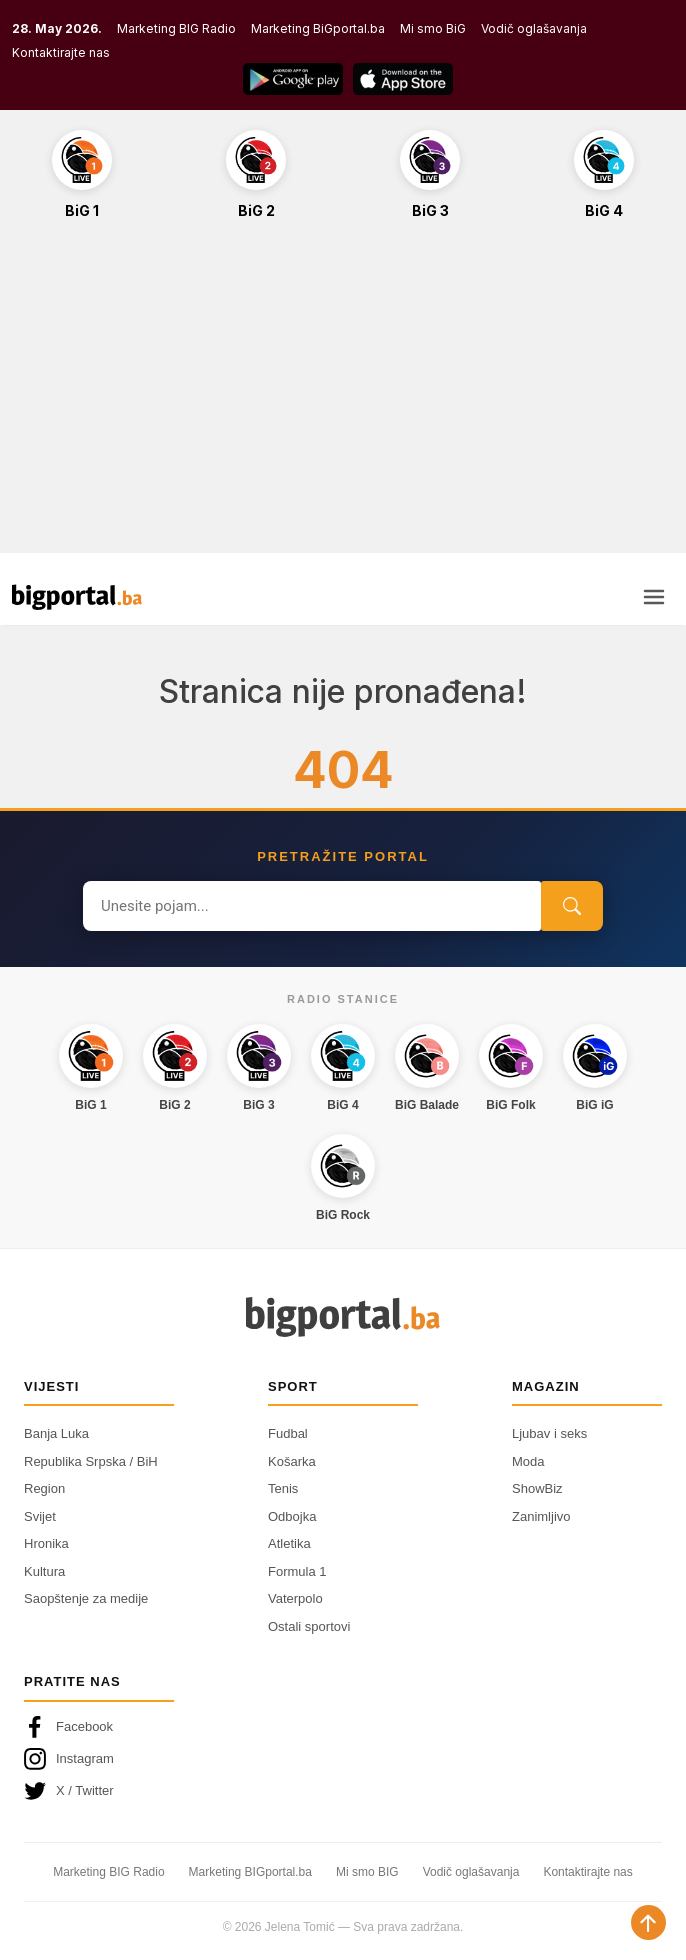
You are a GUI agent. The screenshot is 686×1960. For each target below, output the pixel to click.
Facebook (68, 1727)
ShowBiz (537, 1488)
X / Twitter (69, 1791)
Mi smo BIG (367, 1872)
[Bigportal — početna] (77, 597)
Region (44, 1488)
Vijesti (51, 1386)
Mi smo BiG (433, 28)
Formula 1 (297, 1571)
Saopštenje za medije (86, 1598)
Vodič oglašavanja (534, 28)
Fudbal (288, 1433)
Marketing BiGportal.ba (318, 28)
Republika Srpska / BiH (91, 1461)
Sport (293, 1386)
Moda (528, 1461)
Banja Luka (56, 1433)
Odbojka (292, 1516)
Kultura (44, 1571)
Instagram (69, 1759)
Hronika (46, 1543)
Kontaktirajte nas (61, 52)
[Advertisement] (343, 397)
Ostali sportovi (309, 1626)
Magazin (546, 1386)
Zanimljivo (541, 1516)
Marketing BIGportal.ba (250, 1872)
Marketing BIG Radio (176, 28)
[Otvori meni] (654, 597)
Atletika (289, 1543)
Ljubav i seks (549, 1433)
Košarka (292, 1461)
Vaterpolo (295, 1598)
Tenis (283, 1488)
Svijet (40, 1516)
